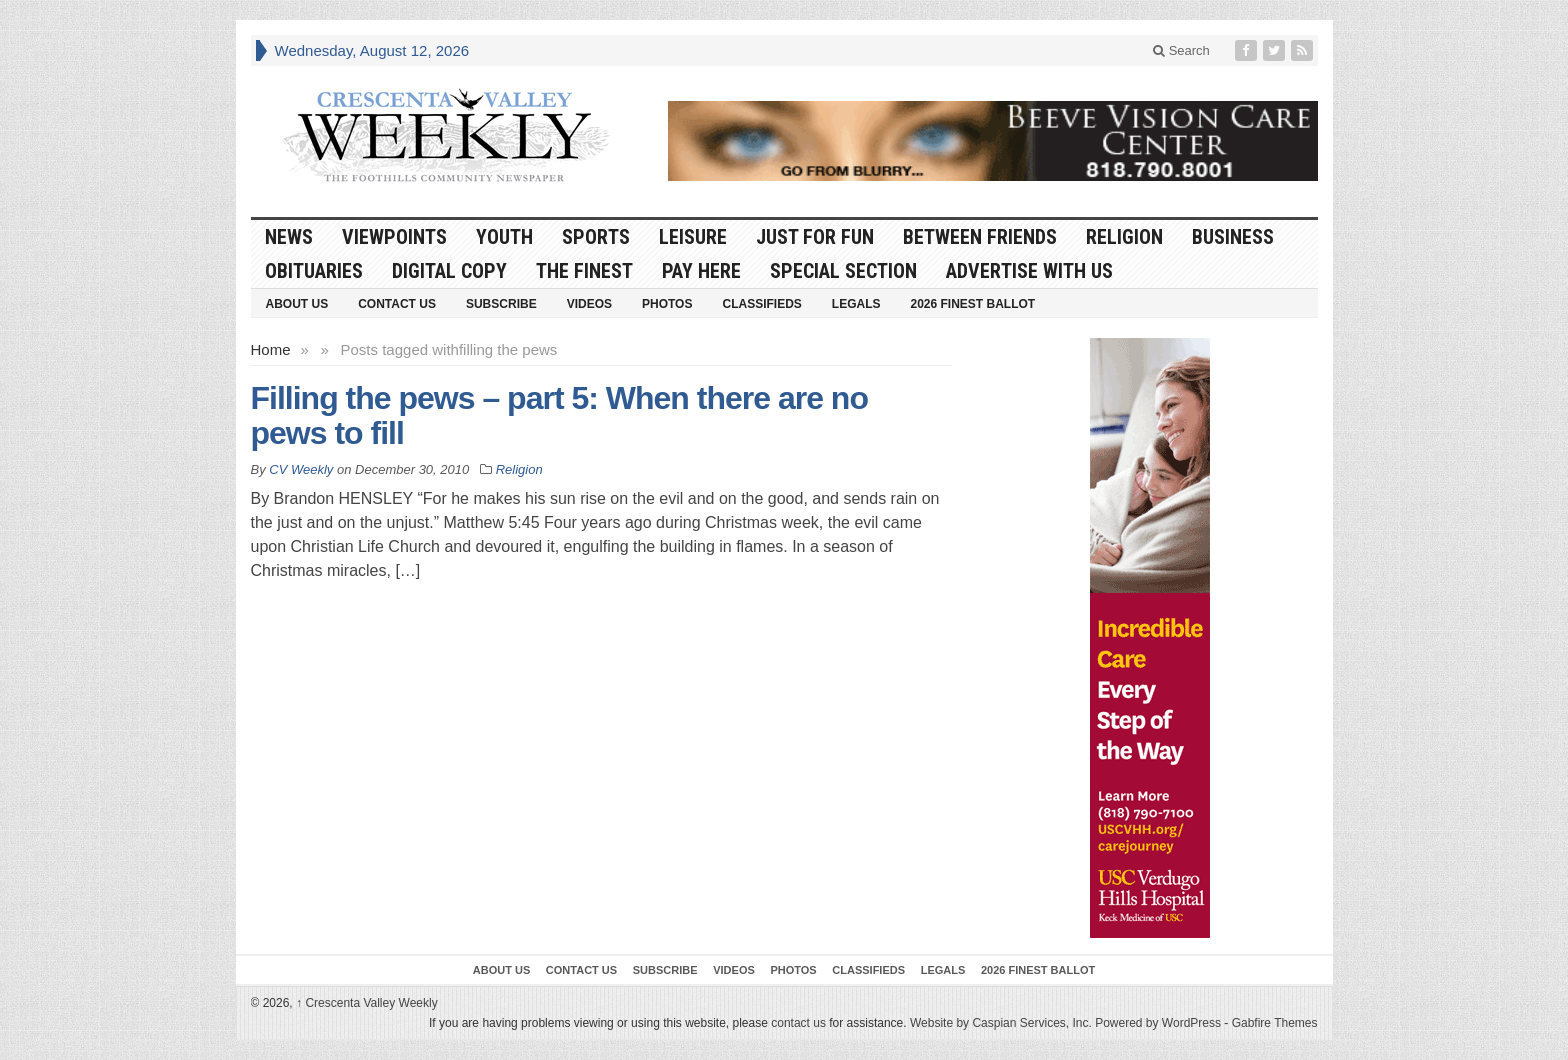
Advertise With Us (1029, 271)
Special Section (843, 271)
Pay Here (701, 271)
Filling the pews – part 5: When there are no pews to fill (559, 415)
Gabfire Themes (1275, 1023)
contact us (798, 1023)
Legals (856, 304)
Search (1181, 50)
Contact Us (397, 304)
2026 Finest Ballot (972, 304)
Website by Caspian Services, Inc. (1001, 1023)
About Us (297, 304)
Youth (504, 237)
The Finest (584, 271)
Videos (589, 304)
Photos (667, 304)
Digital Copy (449, 271)
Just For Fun (815, 237)
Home (271, 349)
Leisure (693, 237)
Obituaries (314, 271)
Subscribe (501, 304)
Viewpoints (394, 237)
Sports (596, 237)
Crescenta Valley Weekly (367, 1003)
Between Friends (980, 237)
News (289, 237)
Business (1233, 237)
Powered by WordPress (1158, 1023)
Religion (1124, 237)
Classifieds (761, 304)
